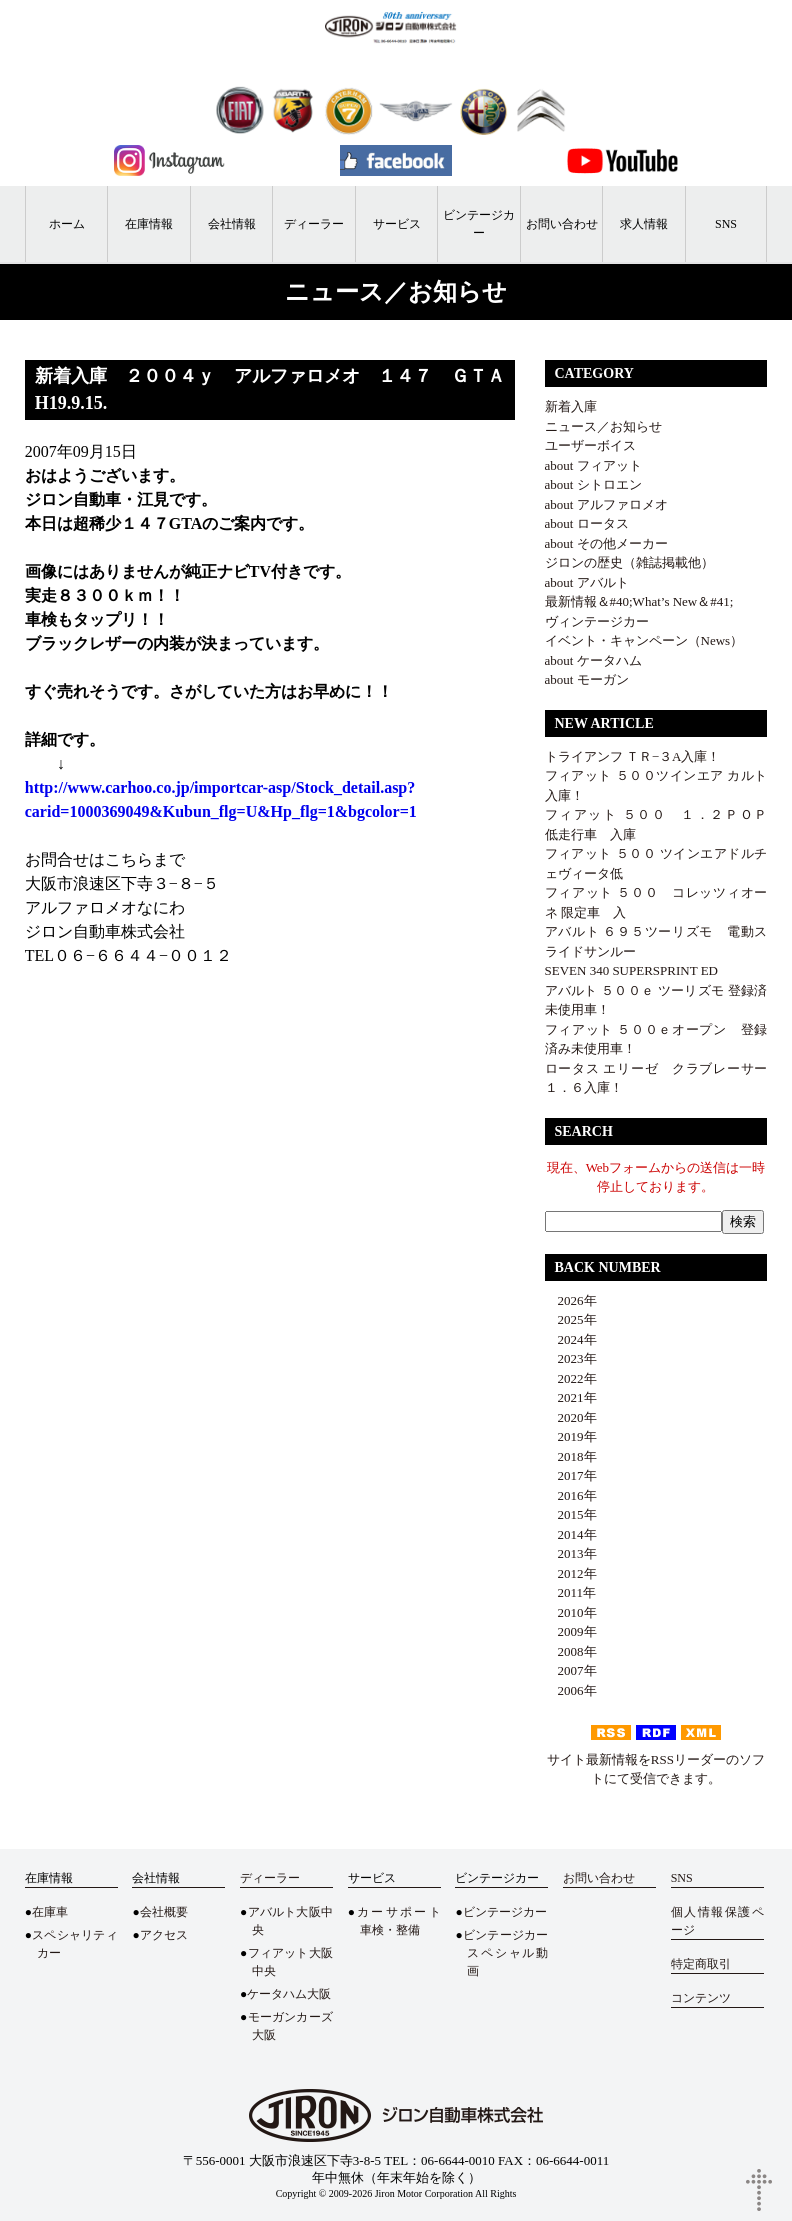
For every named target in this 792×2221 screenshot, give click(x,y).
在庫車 (50, 1912)
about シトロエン (593, 484)
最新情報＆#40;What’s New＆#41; (639, 601)
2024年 (571, 1339)
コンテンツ (701, 1998)
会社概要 (164, 1912)
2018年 (571, 1456)
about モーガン (587, 679)
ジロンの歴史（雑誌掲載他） (629, 562)
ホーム (67, 224)
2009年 (571, 1631)
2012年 (571, 1573)
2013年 (571, 1553)
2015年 (571, 1514)
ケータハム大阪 (289, 1994)
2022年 (571, 1378)
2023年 (571, 1358)
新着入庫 (571, 406)
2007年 (571, 1670)
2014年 (571, 1534)
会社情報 (232, 224)
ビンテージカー (479, 224)
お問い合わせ (562, 224)
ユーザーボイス (590, 445)
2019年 (571, 1436)
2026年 (571, 1300)
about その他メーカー (606, 543)
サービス (397, 224)
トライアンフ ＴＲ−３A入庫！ (633, 756)
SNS (726, 224)
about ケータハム (593, 660)
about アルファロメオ (606, 504)
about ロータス (587, 523)
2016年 (571, 1495)
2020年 (571, 1417)
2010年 (571, 1612)
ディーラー (314, 224)
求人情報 (644, 224)
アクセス (164, 1935)
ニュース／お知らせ (603, 426)
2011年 (571, 1592)
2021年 (571, 1397)
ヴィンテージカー (597, 621)
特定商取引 (701, 1964)
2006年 (571, 1690)
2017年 (571, 1475)
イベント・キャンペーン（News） (644, 640)
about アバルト (587, 582)
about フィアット (593, 465)
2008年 (571, 1651)
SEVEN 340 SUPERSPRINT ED (631, 970)
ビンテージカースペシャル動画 (505, 1953)
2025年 (571, 1319)
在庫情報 (149, 224)
